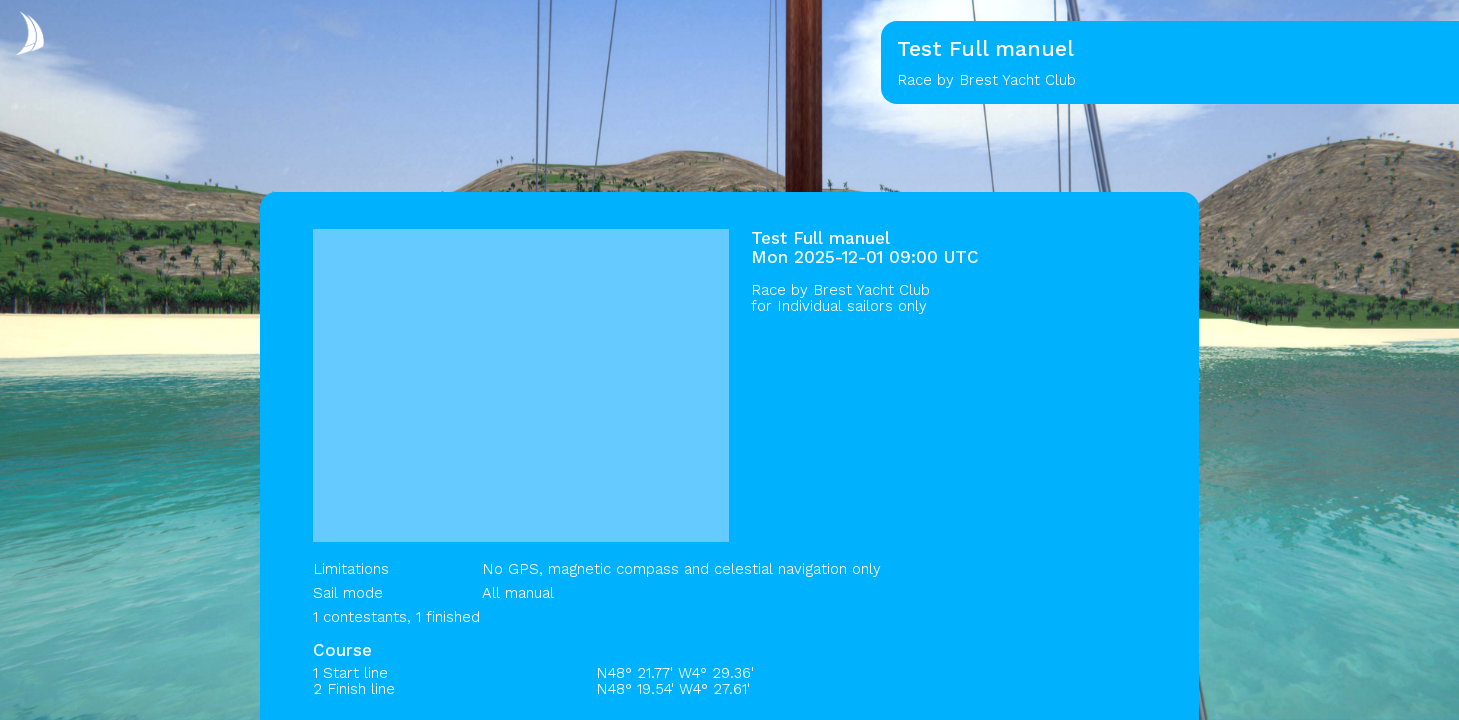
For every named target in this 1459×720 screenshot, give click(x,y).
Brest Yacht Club (871, 290)
